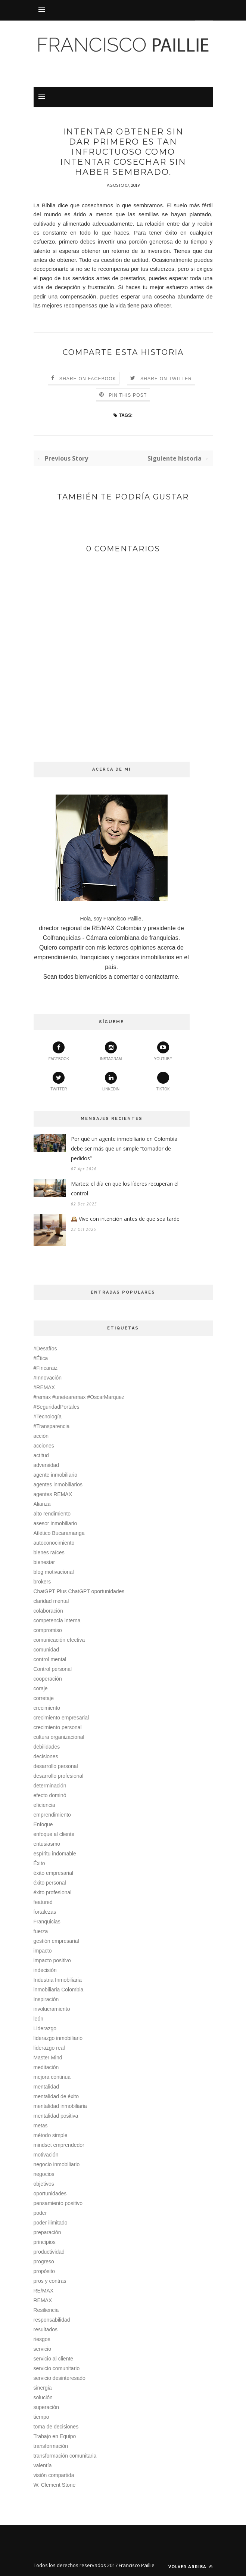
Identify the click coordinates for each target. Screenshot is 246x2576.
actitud (41, 1455)
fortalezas (45, 1912)
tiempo (41, 2417)
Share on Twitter (166, 378)
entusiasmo (47, 1844)
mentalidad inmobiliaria (60, 2106)
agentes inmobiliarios (58, 1484)
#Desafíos (45, 1349)
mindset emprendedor (59, 2145)
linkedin (110, 1081)
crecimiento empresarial (61, 1718)
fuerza (41, 1931)
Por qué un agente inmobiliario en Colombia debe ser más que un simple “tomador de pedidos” (124, 1148)
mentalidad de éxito (56, 2096)
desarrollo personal (56, 1766)
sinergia (43, 2388)
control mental (50, 1659)
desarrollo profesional (59, 1776)
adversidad (46, 1465)
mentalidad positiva (56, 2116)
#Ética (41, 1358)
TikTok (163, 1081)
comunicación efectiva (59, 1640)
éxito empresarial (54, 1873)
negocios (44, 2174)
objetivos (44, 2184)
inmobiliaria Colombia (59, 1990)
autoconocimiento (54, 1543)
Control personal (53, 1669)
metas (41, 2125)
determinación (50, 1786)
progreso (44, 2261)
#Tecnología (48, 1416)
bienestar (44, 1562)
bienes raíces (49, 1552)
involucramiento (52, 2009)
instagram (111, 1051)
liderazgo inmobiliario (58, 2038)
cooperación (48, 1679)
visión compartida (54, 2475)
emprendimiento (52, 1815)
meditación (46, 2067)
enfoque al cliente (54, 1834)
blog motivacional (54, 1572)
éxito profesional (53, 1892)
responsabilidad (52, 2320)
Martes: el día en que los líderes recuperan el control (124, 1188)
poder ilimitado (51, 2223)
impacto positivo (52, 1960)
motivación (46, 2155)
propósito (44, 2271)
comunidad (46, 1650)
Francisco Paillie (137, 2565)
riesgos (42, 2339)
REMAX (43, 2300)
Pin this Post (128, 395)
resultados (46, 2329)
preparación (47, 2232)
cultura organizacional (59, 1737)
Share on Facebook (87, 378)
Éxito (39, 1863)
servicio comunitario (57, 2368)
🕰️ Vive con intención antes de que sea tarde (125, 1218)
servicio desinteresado (59, 2378)
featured (43, 1902)
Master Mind (48, 2058)
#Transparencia (52, 1426)
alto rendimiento (52, 1514)
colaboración (48, 1611)
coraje (41, 1688)
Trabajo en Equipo (55, 2436)
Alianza (42, 1504)
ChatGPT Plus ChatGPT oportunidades (79, 1591)
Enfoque (43, 1824)
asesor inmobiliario (55, 1523)
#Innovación (48, 1378)
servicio (42, 2349)
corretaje (44, 1698)
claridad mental (51, 1601)
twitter (58, 1081)
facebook (59, 1051)
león (38, 2019)
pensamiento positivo (58, 2203)
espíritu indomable (55, 1854)
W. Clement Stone (55, 2485)
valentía (43, 2465)
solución (43, 2397)
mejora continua (52, 2077)
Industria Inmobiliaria (58, 1980)
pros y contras (50, 2281)
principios (45, 2242)
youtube (163, 1051)
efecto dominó (50, 1795)
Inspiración (46, 1999)
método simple (51, 2135)
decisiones (46, 1756)
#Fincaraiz (46, 1368)
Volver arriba (190, 2566)
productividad (49, 2252)
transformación (51, 2446)
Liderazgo (45, 2028)
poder (40, 2213)
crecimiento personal (58, 1727)
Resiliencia (46, 2310)
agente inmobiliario (56, 1475)
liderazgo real (49, 2048)
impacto (43, 1951)
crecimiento (47, 1708)
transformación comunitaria (65, 2456)
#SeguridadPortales (57, 1407)
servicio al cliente (54, 2359)
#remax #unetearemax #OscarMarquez (79, 1397)
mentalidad (46, 2087)
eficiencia (44, 1805)
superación (46, 2407)
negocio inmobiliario (57, 2164)
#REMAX (44, 1387)
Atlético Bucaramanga (59, 1533)
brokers (42, 1582)
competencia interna (57, 1620)
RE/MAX (44, 2291)
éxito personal (50, 1883)
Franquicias (47, 1922)
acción (41, 1436)
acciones (44, 1446)
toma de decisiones (56, 2427)
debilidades (47, 1747)
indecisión (45, 1970)
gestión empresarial (56, 1941)
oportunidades (50, 2193)
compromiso (48, 1630)
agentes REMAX (53, 1494)
